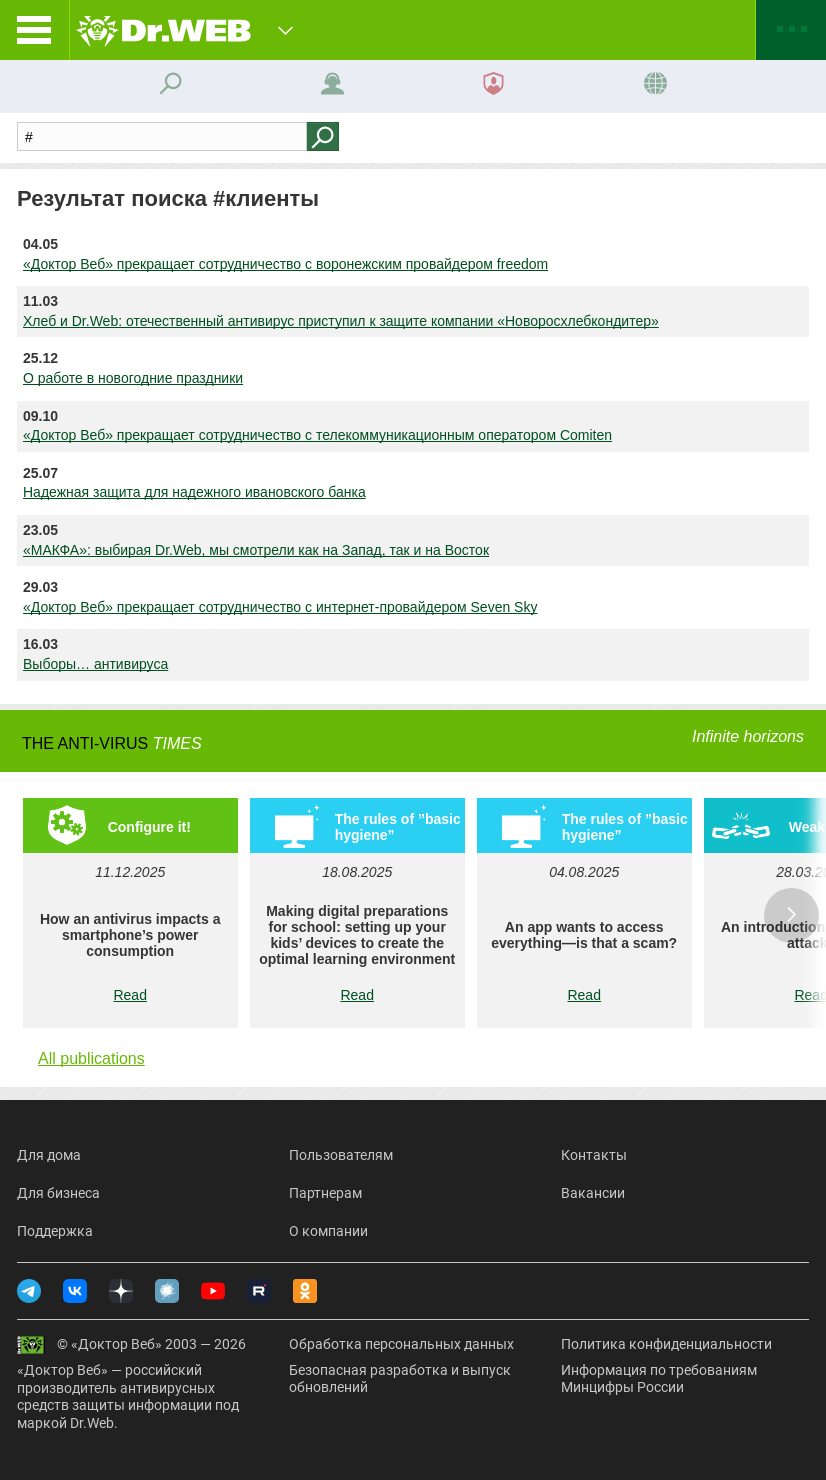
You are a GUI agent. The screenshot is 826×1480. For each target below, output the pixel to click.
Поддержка (55, 1231)
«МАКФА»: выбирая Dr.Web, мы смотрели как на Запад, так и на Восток (256, 550)
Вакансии (593, 1193)
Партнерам (325, 1193)
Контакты (594, 1155)
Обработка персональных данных (401, 1344)
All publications (91, 1058)
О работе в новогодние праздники (133, 378)
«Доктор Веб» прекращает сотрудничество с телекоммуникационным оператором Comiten (317, 435)
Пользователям (341, 1155)
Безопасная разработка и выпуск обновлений (400, 1379)
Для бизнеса (58, 1193)
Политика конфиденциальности (666, 1344)
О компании (328, 1231)
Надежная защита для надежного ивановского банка (194, 492)
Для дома (49, 1155)
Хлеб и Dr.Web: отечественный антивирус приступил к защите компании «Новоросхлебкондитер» (341, 321)
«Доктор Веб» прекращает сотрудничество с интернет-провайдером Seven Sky (280, 607)
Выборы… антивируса (95, 664)
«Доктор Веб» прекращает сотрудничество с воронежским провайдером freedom (285, 264)
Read (129, 995)
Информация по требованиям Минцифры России (659, 1379)
